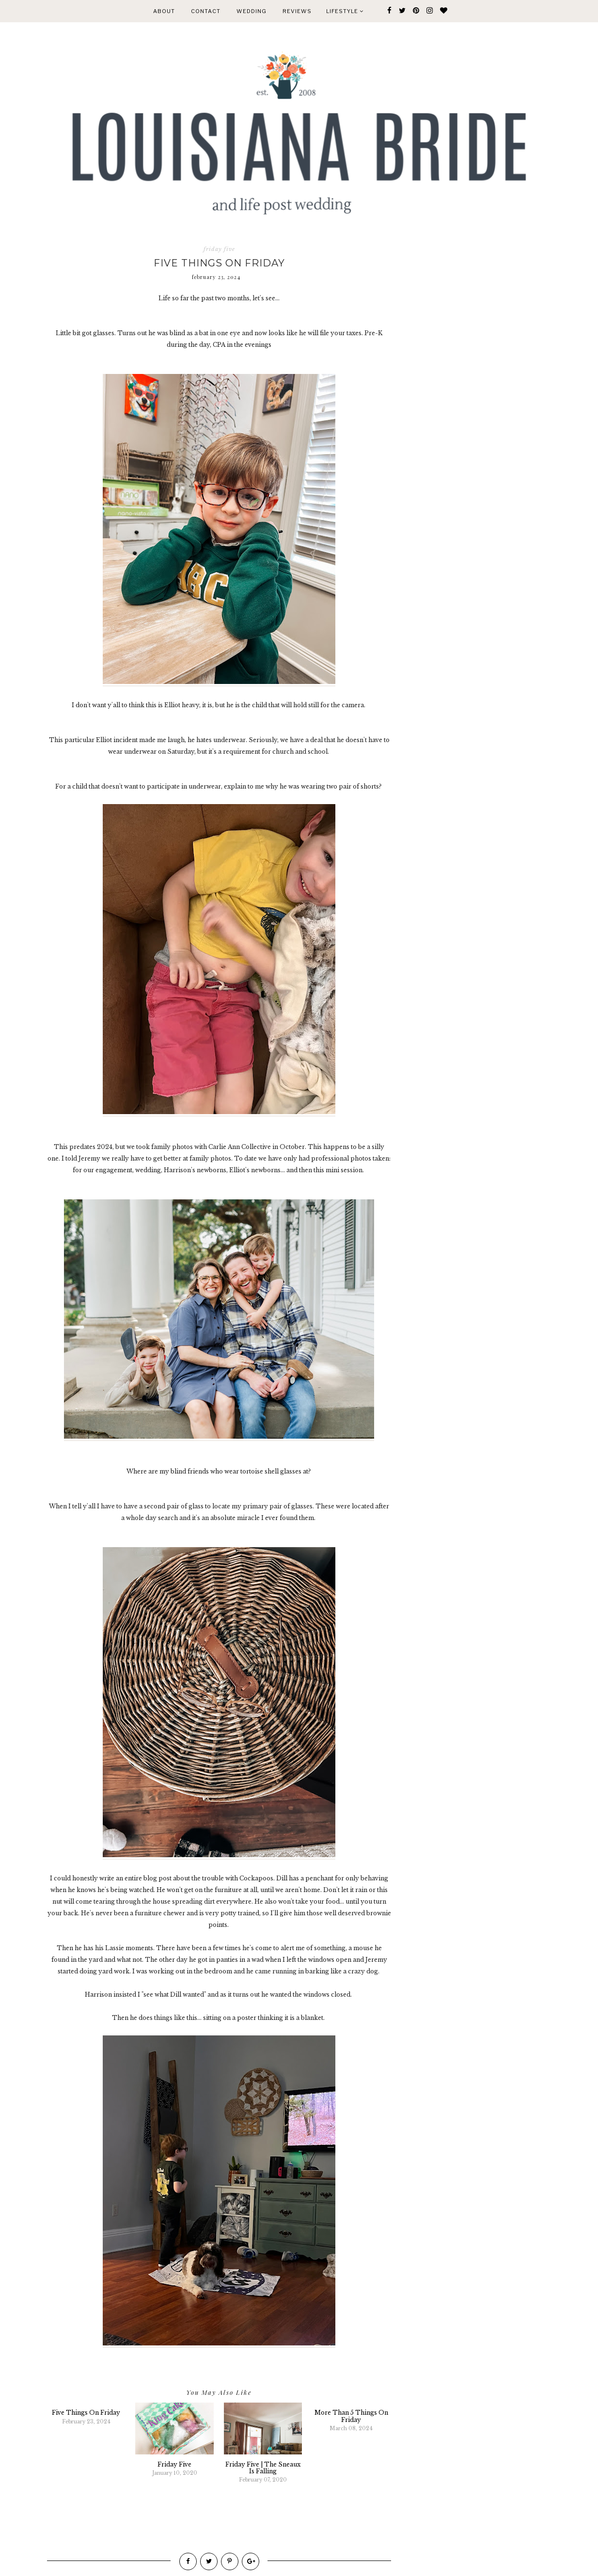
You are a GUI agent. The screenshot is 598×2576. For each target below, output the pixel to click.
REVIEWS (297, 11)
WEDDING (251, 11)
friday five (219, 249)
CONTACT (205, 11)
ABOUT (164, 11)
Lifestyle (344, 11)
